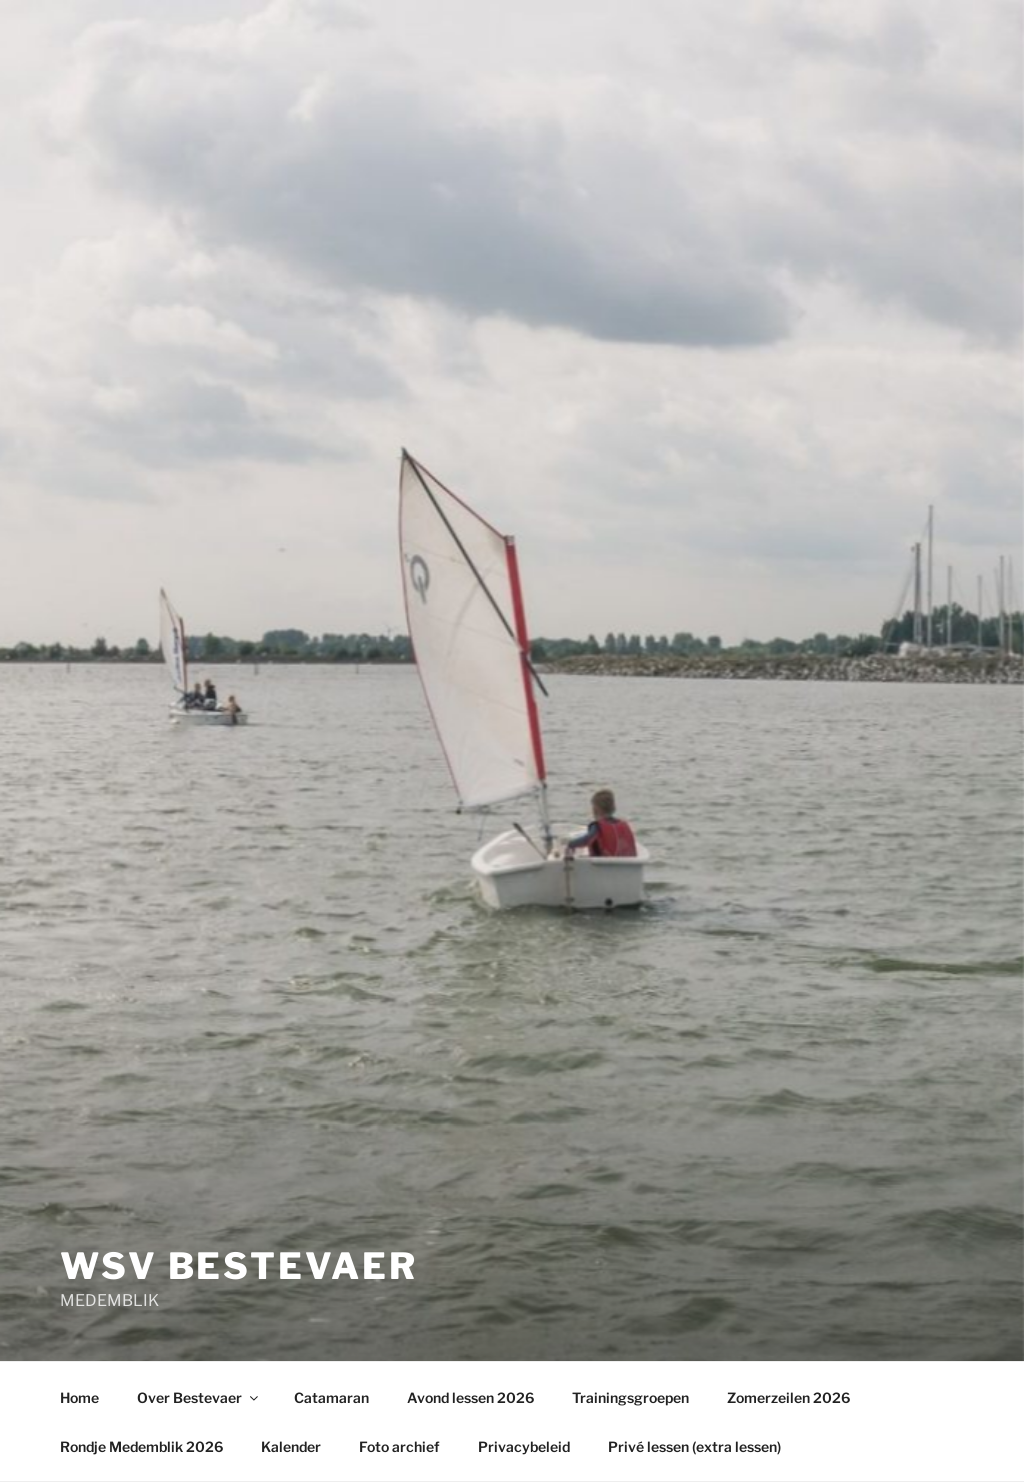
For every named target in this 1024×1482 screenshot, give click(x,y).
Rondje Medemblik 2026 (141, 1446)
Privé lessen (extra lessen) (694, 1446)
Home (79, 1397)
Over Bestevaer (199, 1397)
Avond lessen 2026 (470, 1397)
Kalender (291, 1446)
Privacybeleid (524, 1446)
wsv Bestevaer (238, 1266)
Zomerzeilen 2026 (788, 1397)
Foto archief (399, 1446)
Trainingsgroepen (630, 1397)
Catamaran (331, 1397)
